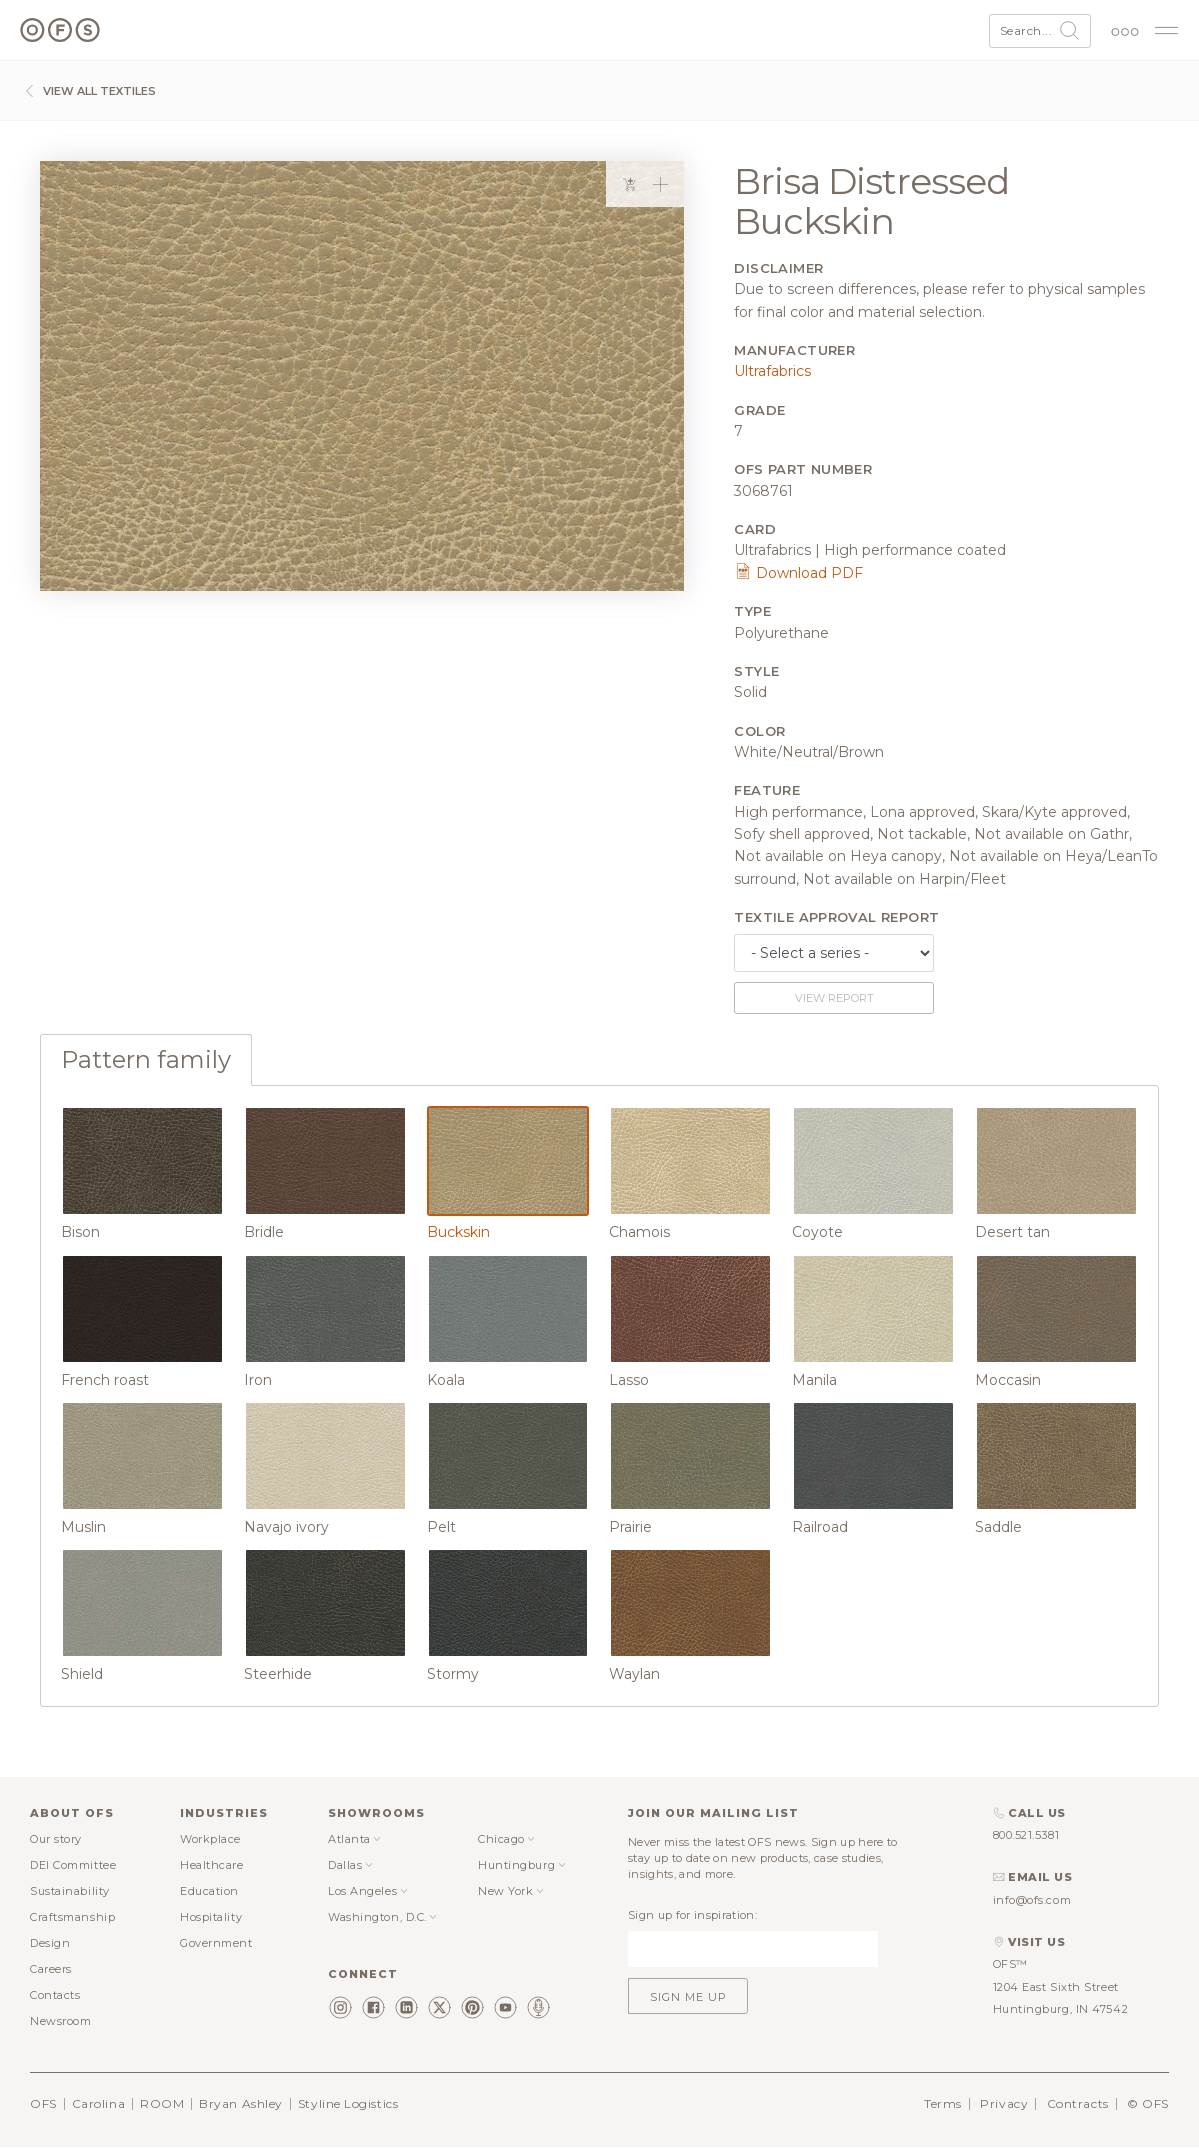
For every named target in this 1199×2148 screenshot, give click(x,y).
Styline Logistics (348, 2103)
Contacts (55, 1995)
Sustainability (70, 1891)
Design (50, 1943)
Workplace (210, 1839)
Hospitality (211, 1917)
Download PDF (798, 573)
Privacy (1004, 2103)
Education (209, 1891)
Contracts (1078, 2103)
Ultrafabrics (772, 371)
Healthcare (212, 1865)
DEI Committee (73, 1865)
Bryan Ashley (241, 2103)
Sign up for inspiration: (692, 1915)
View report (834, 998)
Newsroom (60, 2021)
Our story (56, 1839)
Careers (51, 1969)
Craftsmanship (72, 1917)
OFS (43, 2103)
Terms (943, 2103)
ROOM (162, 2103)
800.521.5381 (1026, 1835)
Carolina (98, 2103)
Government (216, 1943)
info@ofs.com (1032, 1900)
